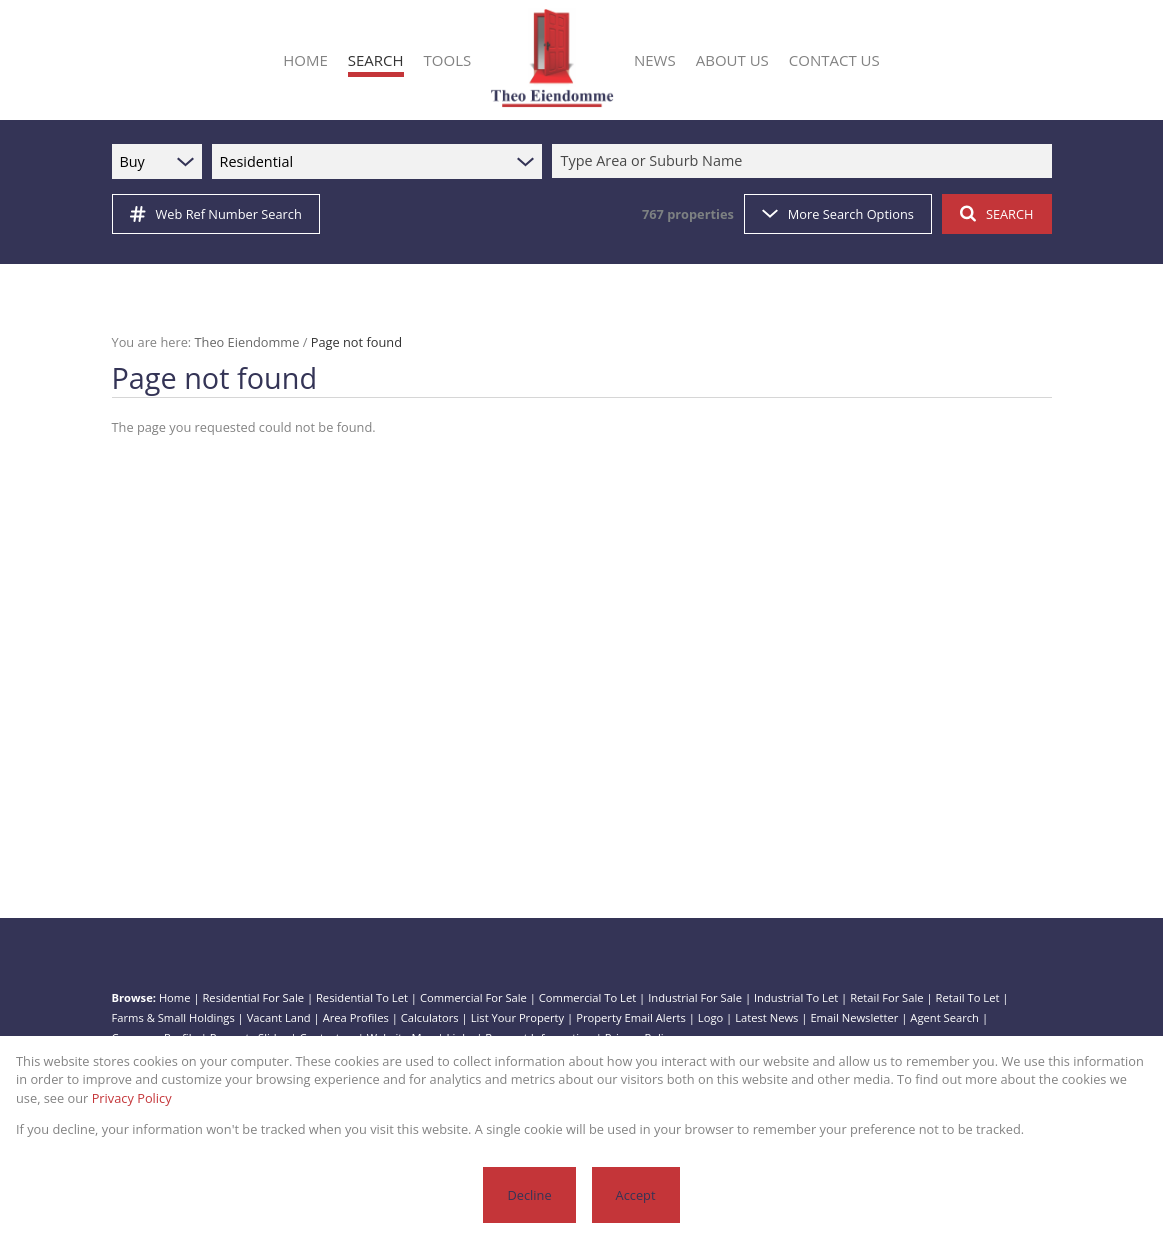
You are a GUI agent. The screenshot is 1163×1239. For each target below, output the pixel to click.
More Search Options (838, 214)
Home (175, 997)
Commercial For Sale (473, 997)
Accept (636, 1195)
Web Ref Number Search (216, 214)
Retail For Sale (886, 997)
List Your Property (518, 1017)
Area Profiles (356, 1017)
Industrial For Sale (695, 997)
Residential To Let (362, 997)
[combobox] (805, 161)
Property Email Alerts (631, 1017)
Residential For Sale (253, 997)
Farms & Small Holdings (173, 1017)
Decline (529, 1195)
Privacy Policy (132, 1098)
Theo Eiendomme (247, 342)
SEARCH (997, 214)
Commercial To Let (587, 997)
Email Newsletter (854, 1017)
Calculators (430, 1017)
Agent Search (944, 1017)
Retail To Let (968, 997)
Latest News (766, 1017)
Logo (710, 1017)
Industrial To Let (796, 997)
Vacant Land (279, 1017)
